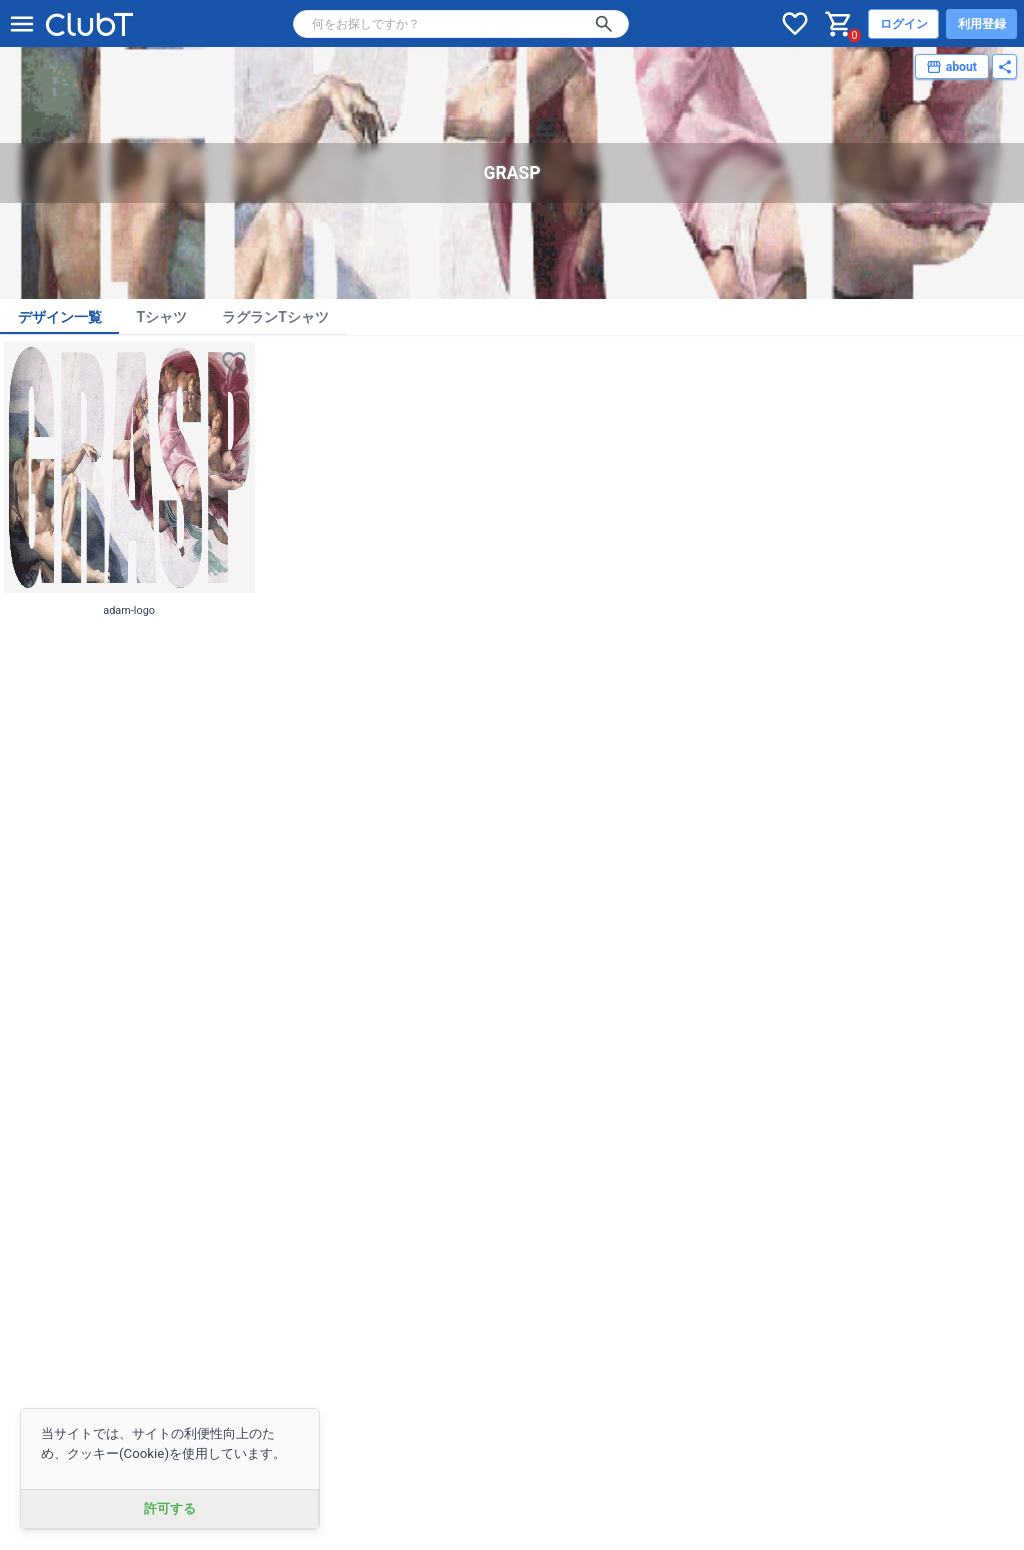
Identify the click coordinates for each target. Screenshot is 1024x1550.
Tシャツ (162, 317)
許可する (170, 1508)
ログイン (904, 24)
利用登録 (982, 24)
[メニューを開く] (22, 24)
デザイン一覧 (60, 317)
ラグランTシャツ (275, 317)
